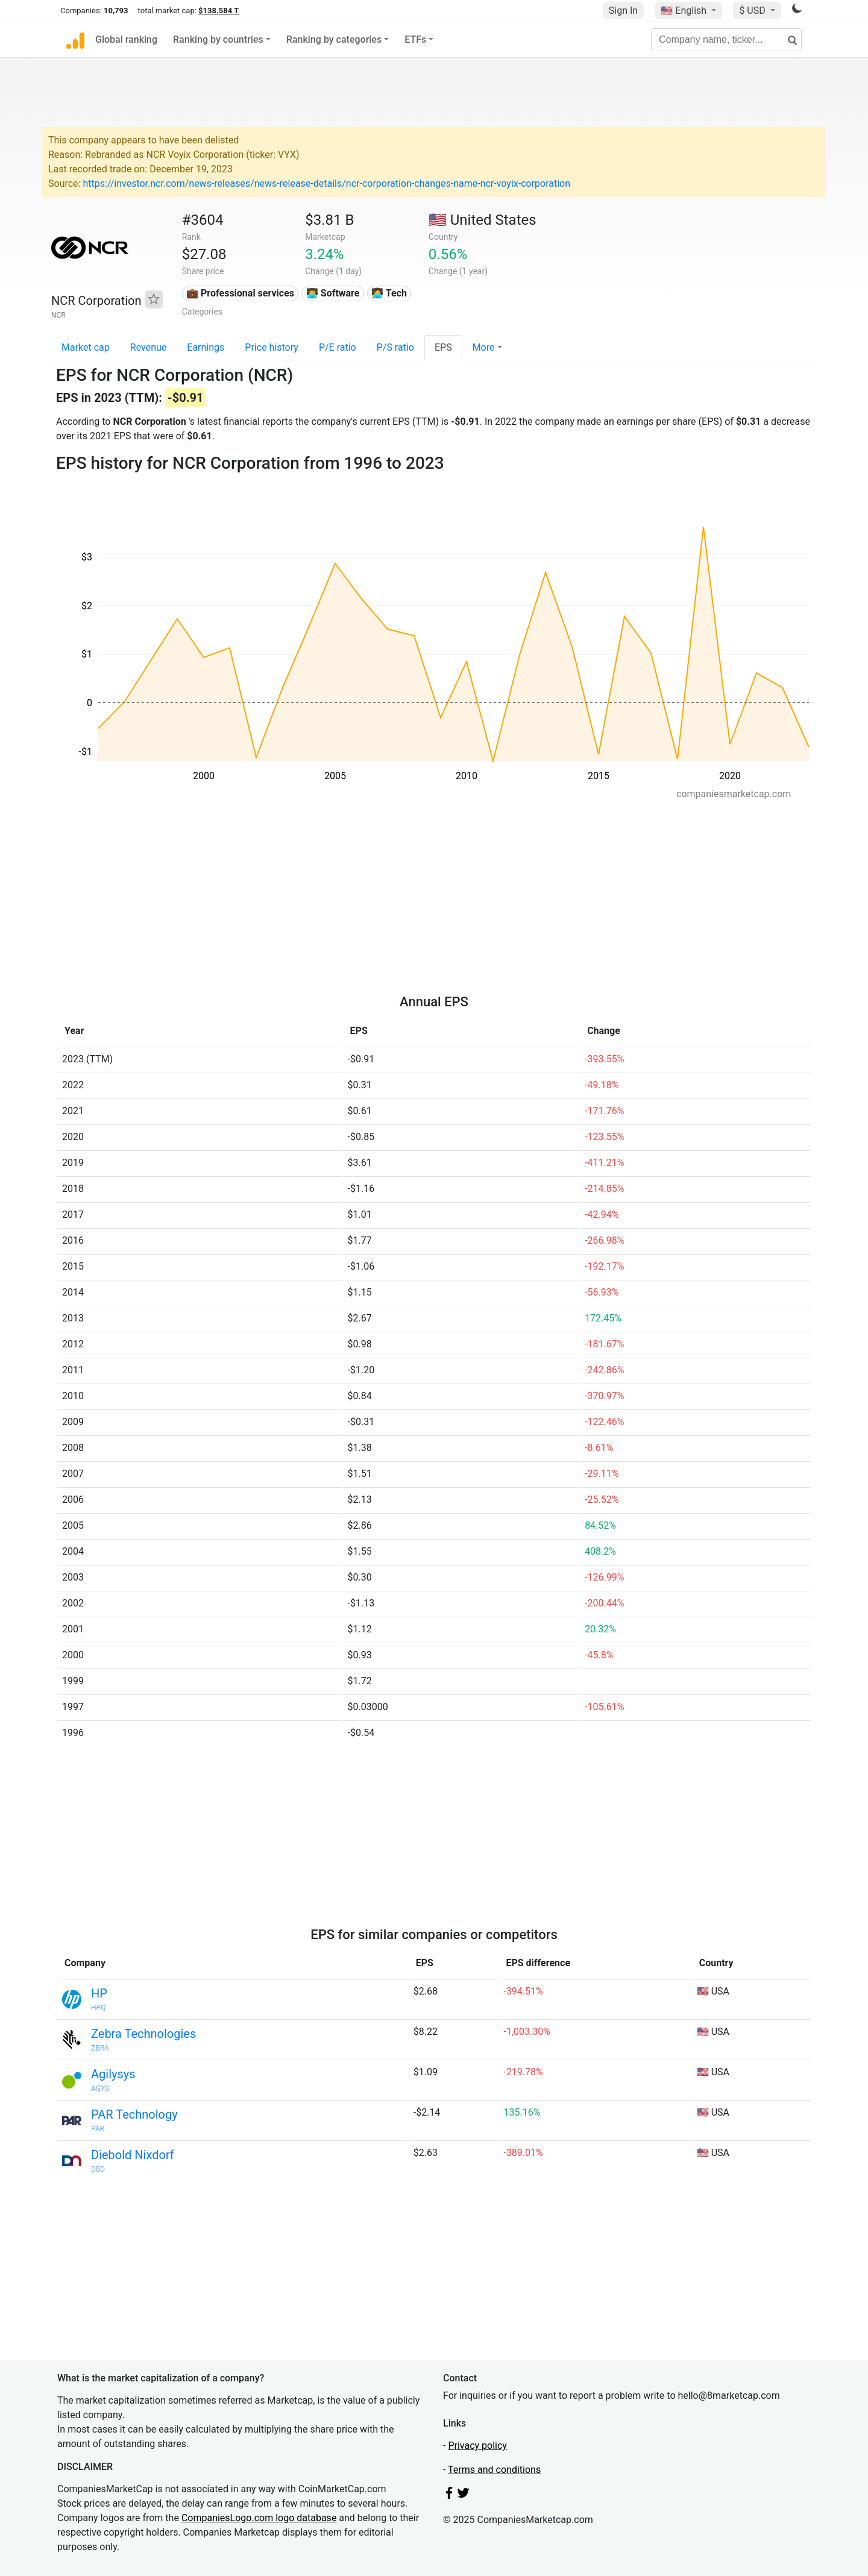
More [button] (484, 347)
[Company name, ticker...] (726, 39)
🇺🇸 (685, 10)
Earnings (205, 347)
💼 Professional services (240, 293)
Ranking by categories (334, 39)
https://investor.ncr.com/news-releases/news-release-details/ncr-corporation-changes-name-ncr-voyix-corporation (326, 183)
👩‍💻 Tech (389, 293)
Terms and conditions (494, 2469)
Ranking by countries (218, 39)
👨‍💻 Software (333, 293)
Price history (271, 347)
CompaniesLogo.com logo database (258, 2518)
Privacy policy (477, 2445)
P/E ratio (337, 347)
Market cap (85, 347)
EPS (443, 347)
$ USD (753, 10)
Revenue (148, 347)
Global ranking (126, 39)
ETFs (415, 39)
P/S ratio (395, 347)
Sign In (623, 10)
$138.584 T (218, 10)
